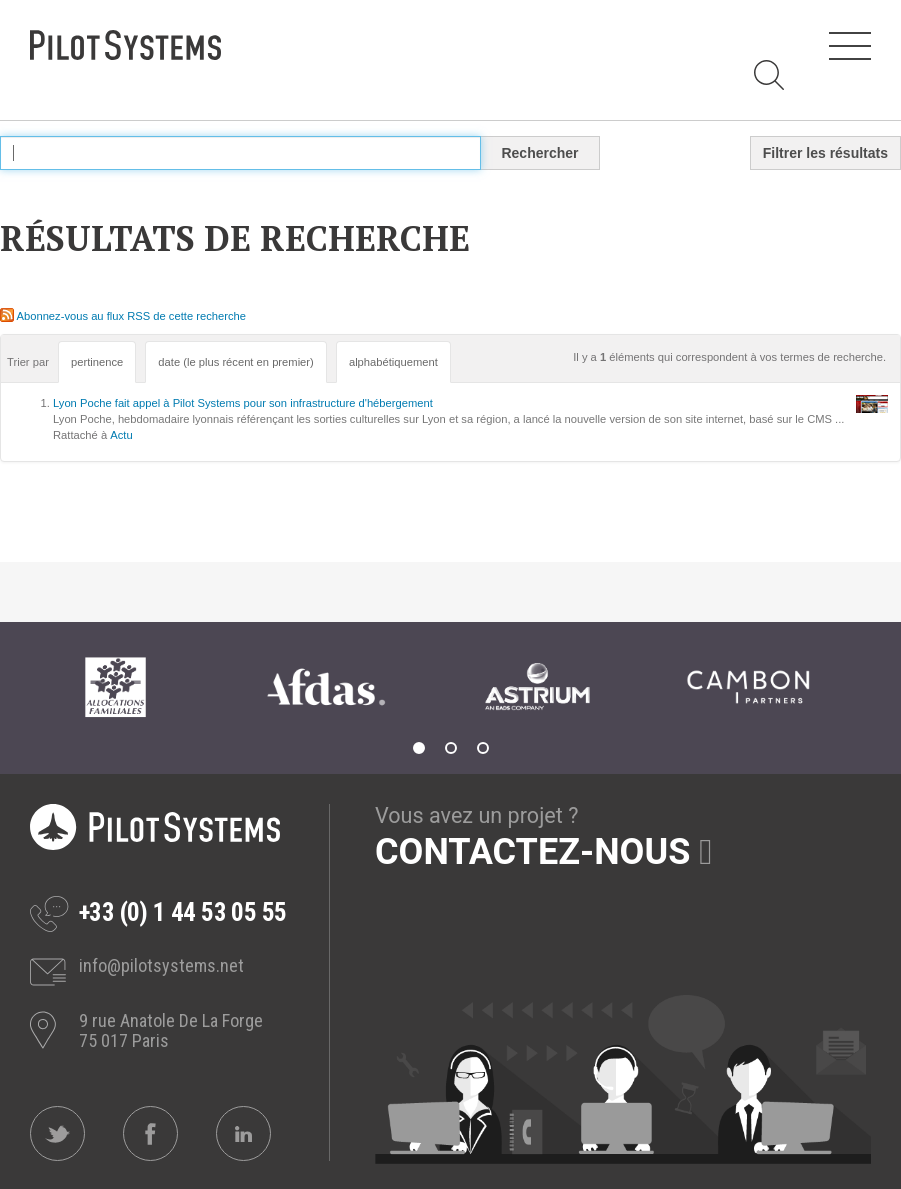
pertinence (97, 362)
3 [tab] (483, 748)
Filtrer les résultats (825, 153)
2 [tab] (451, 748)
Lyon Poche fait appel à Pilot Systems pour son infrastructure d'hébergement (243, 403)
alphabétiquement (393, 362)
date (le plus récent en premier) (235, 362)
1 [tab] (419, 748)
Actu (121, 435)
